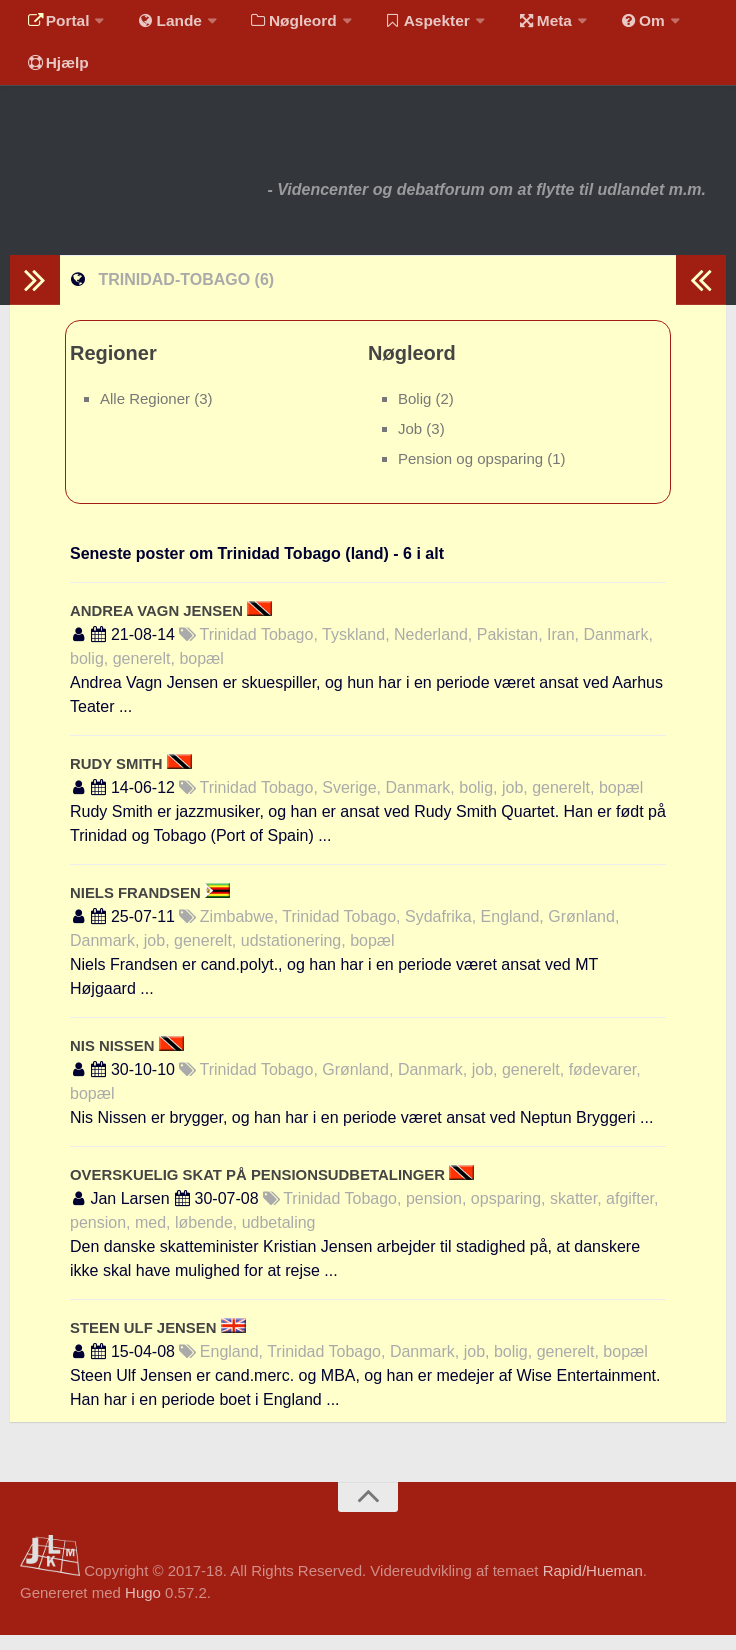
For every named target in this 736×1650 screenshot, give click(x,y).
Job (412, 443)
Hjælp (55, 74)
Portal (56, 24)
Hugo (143, 1607)
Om (620, 24)
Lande (163, 24)
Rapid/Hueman (593, 1585)
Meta (526, 24)
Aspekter (413, 24)
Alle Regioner (147, 413)
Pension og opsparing (472, 474)
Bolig (417, 413)
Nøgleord (282, 24)
